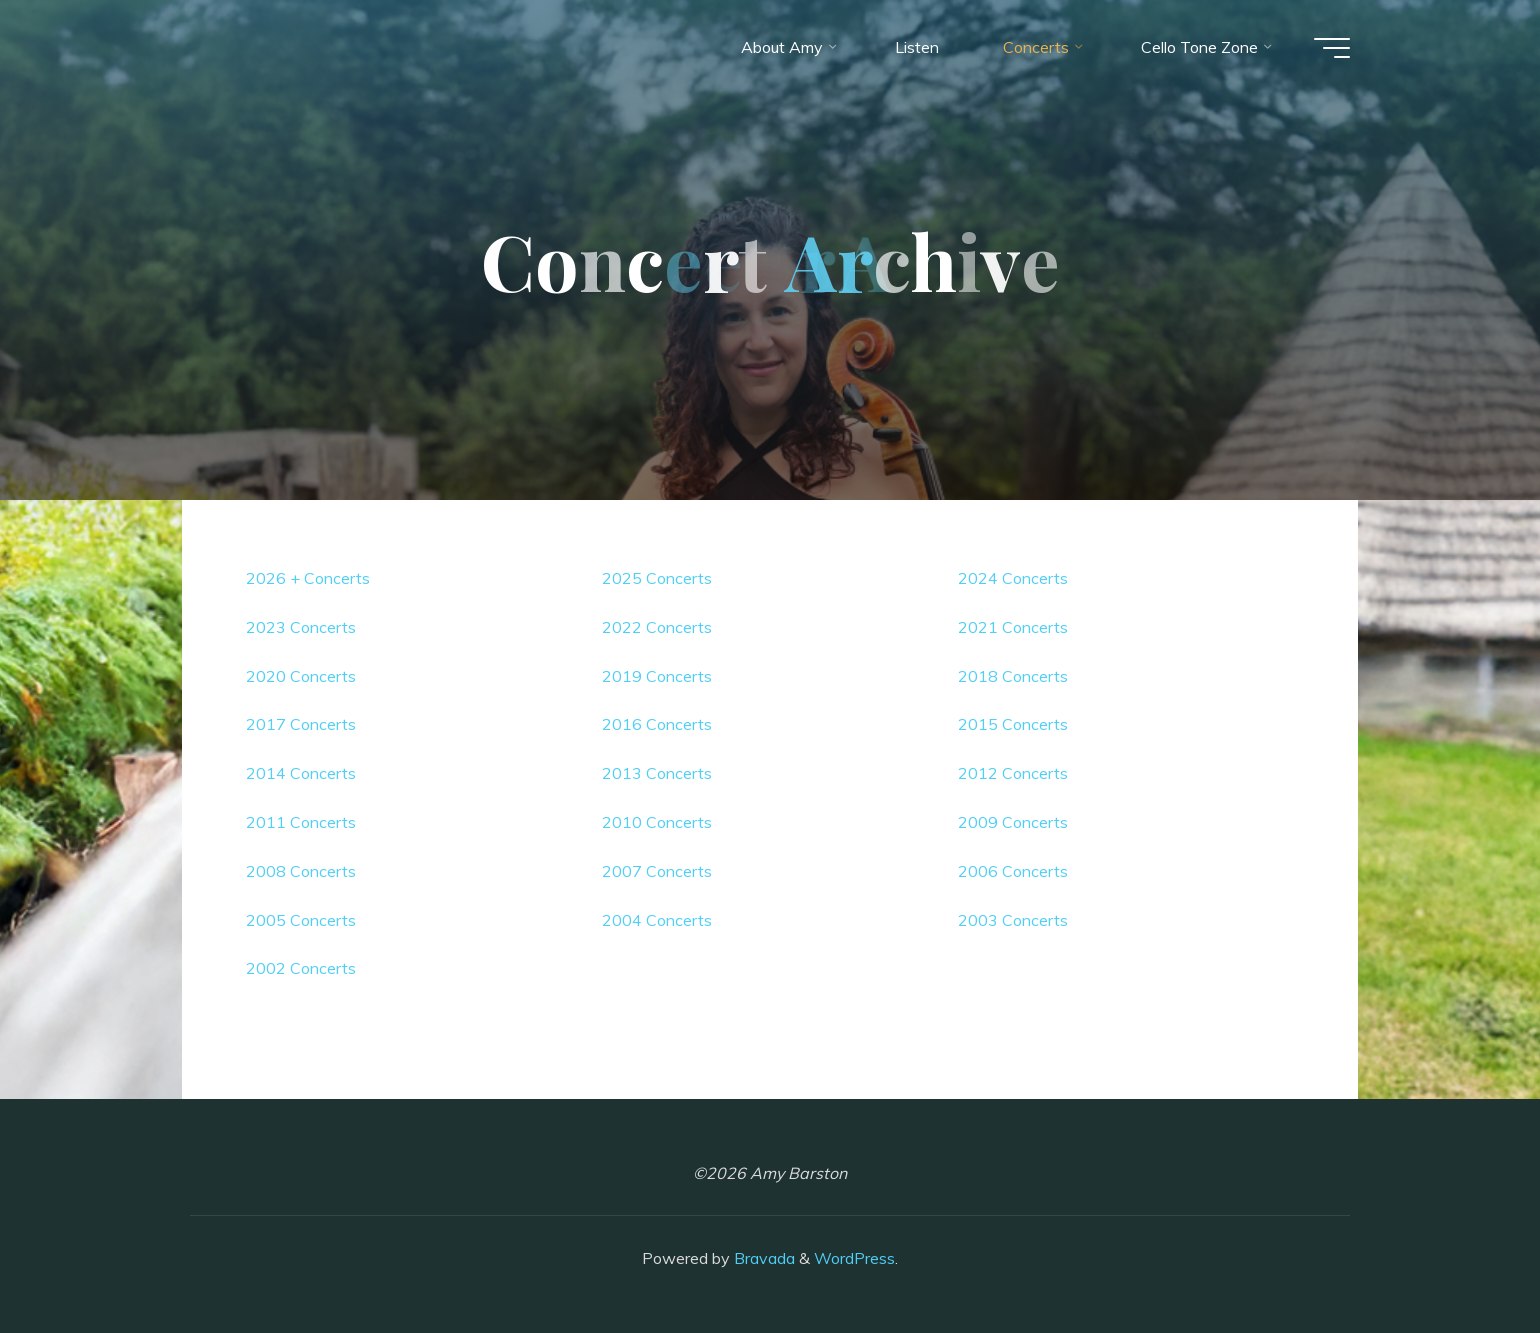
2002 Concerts (301, 968)
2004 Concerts (657, 920)
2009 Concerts (1013, 822)
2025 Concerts (657, 578)
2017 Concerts (301, 724)
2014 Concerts (301, 773)
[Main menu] (1332, 48)
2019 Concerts (657, 676)
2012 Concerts (1013, 773)
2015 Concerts (1013, 724)
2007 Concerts (657, 871)
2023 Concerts (301, 627)
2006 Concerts (1013, 871)
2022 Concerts (657, 627)
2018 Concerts (1013, 676)
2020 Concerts (301, 676)
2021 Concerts (1013, 627)
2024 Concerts (1013, 578)
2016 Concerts (657, 724)
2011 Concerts (301, 822)
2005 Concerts (301, 920)
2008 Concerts (301, 871)
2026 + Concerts (308, 578)
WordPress (854, 1258)
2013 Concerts (657, 773)
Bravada (762, 1258)
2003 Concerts (1013, 920)
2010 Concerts (657, 822)
